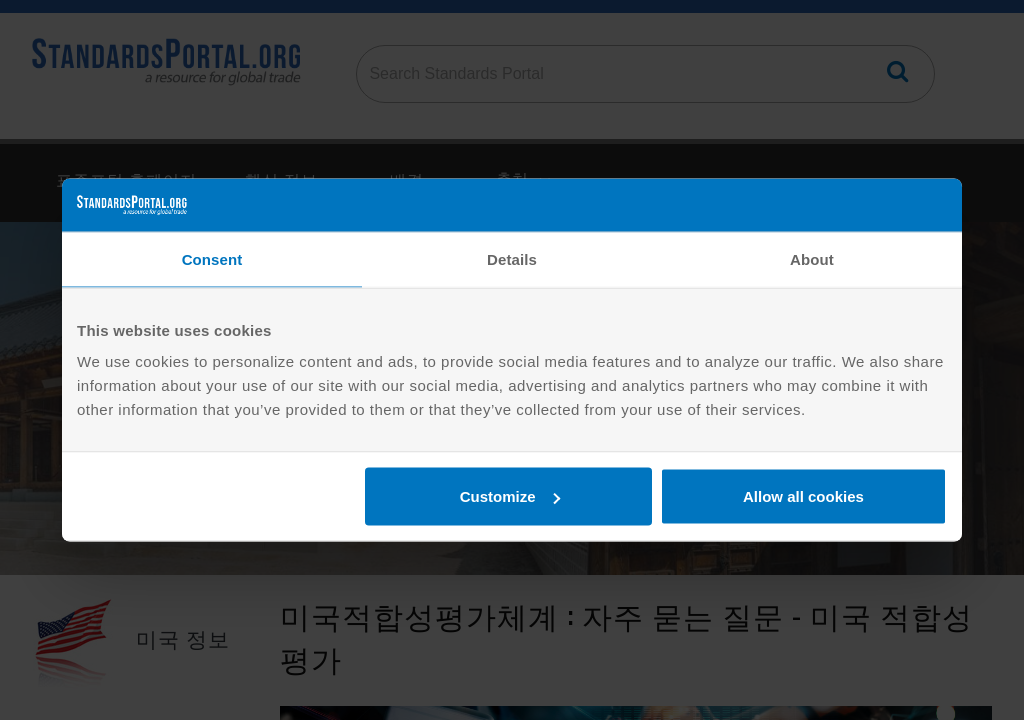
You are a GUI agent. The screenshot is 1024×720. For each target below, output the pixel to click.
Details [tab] (512, 258)
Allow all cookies (803, 496)
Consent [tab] (212, 258)
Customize (510, 496)
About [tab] (812, 258)
